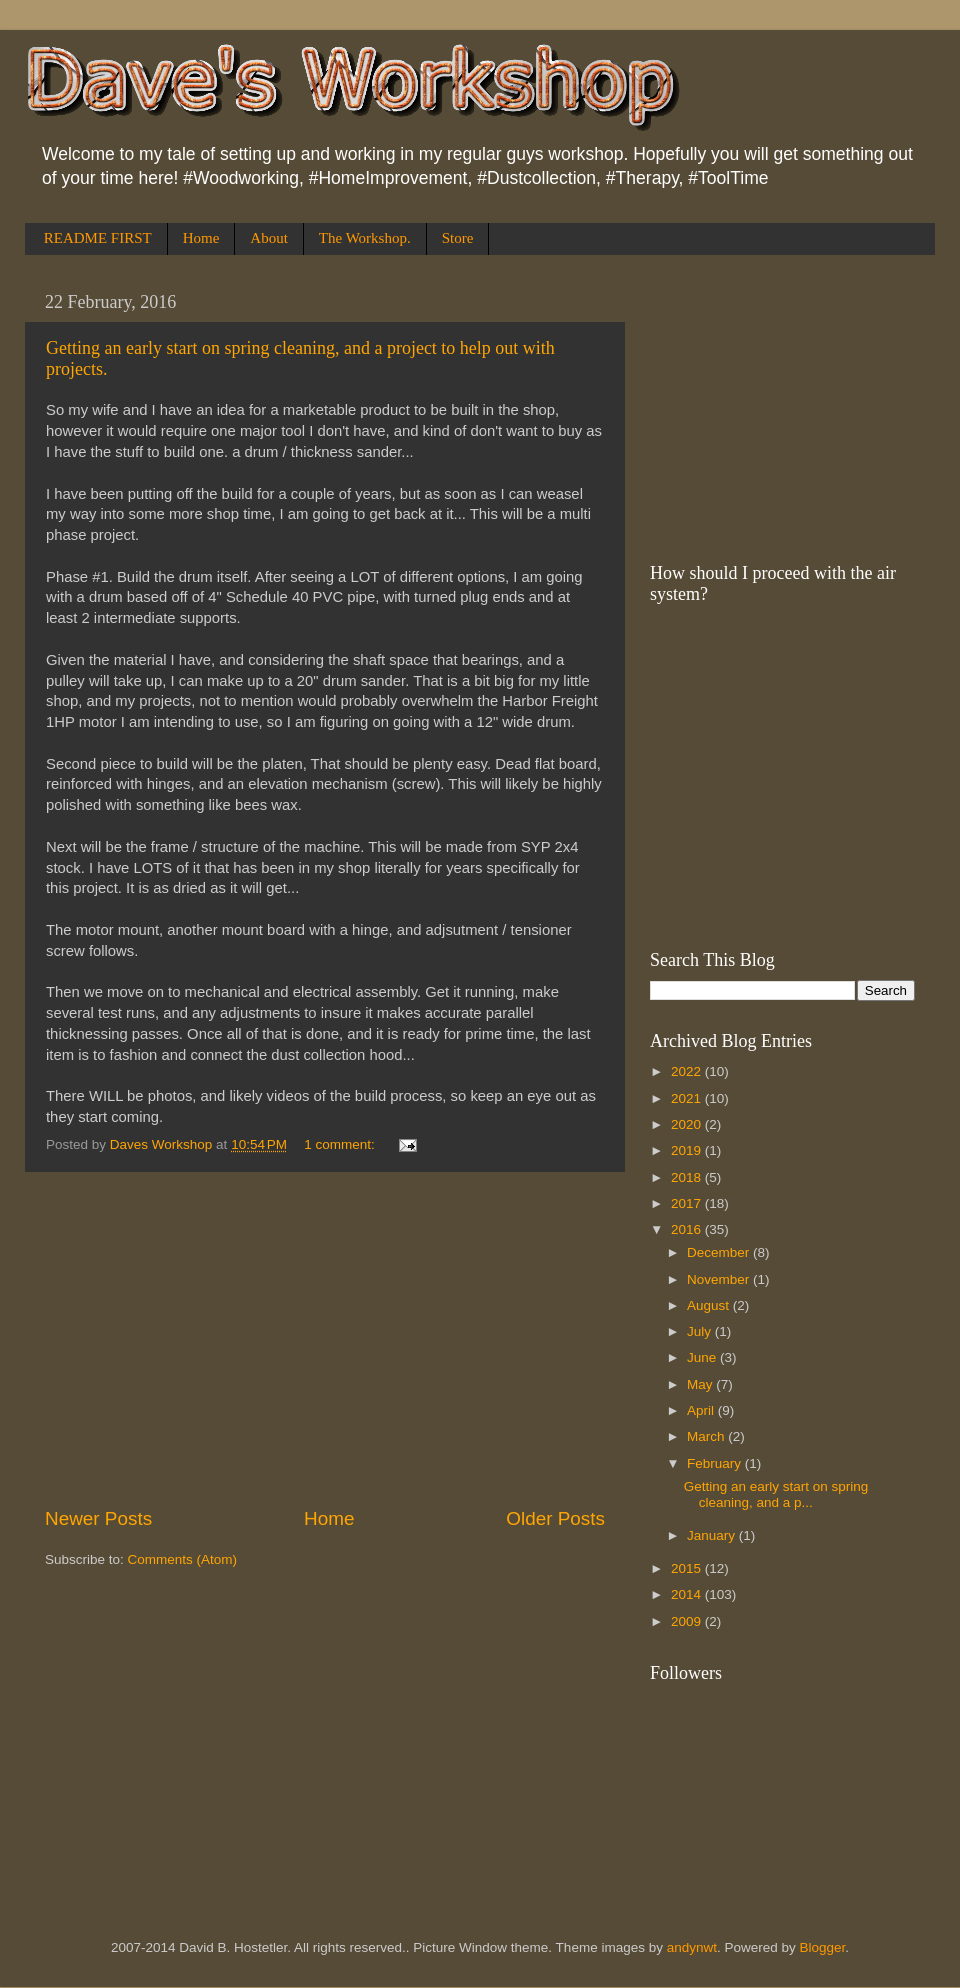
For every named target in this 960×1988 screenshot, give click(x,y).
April (702, 1410)
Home (201, 238)
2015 (688, 1568)
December (720, 1252)
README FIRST (98, 238)
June (703, 1357)
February (716, 1463)
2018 (688, 1177)
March (707, 1436)
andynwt (692, 1947)
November (720, 1279)
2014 (688, 1594)
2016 (688, 1229)
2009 (688, 1621)
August (710, 1305)
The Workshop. (365, 238)
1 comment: (341, 1144)
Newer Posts (98, 1518)
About (269, 238)
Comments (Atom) (183, 1559)
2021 (688, 1098)
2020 (688, 1124)
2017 (688, 1203)
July (701, 1331)
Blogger (823, 1947)
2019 (688, 1150)
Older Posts (555, 1518)
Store (458, 238)
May (701, 1384)
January (713, 1535)
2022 (688, 1071)
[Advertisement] (325, 1339)
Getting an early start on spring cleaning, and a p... (776, 1494)
